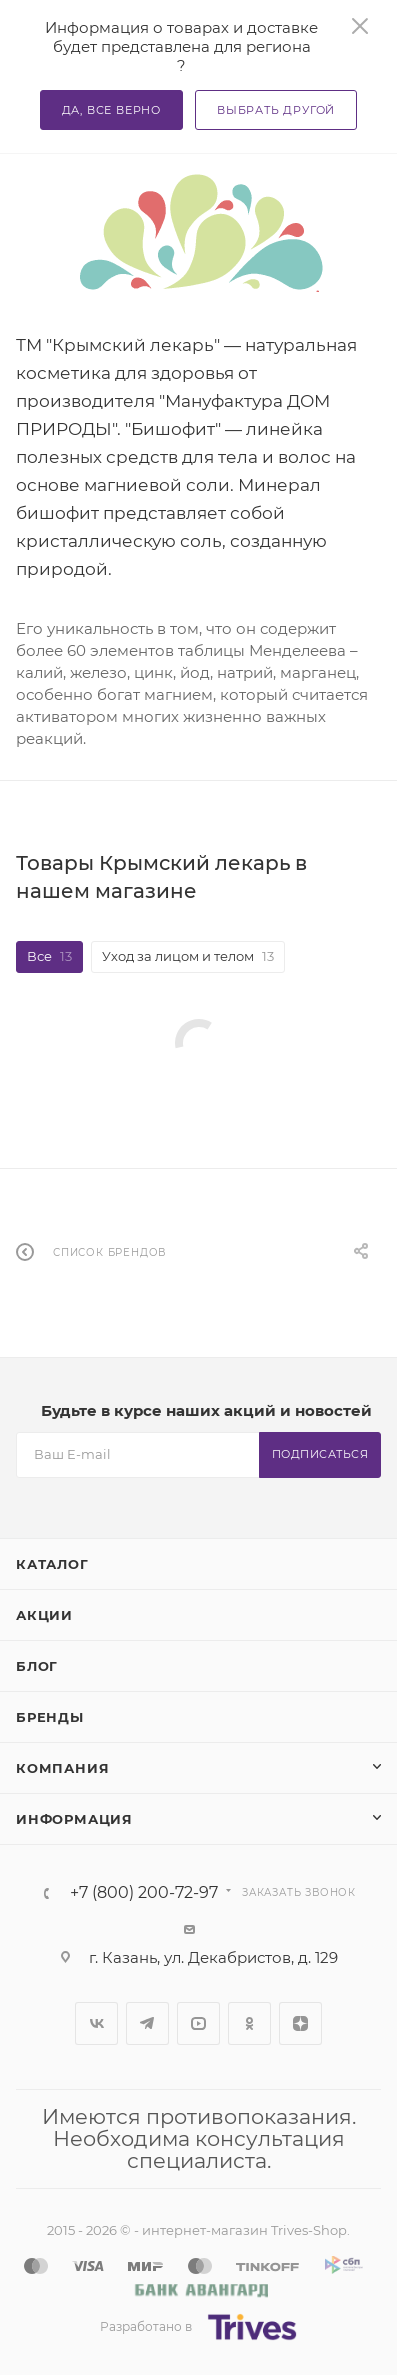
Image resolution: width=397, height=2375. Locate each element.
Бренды (50, 1717)
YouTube (198, 2023)
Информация (74, 1819)
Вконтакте (96, 2023)
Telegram (147, 2023)
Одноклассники (249, 2023)
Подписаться (320, 1454)
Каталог (52, 1564)
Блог (37, 1666)
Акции (44, 1615)
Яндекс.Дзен (300, 2023)
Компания (62, 1768)
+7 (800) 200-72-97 (144, 1893)
